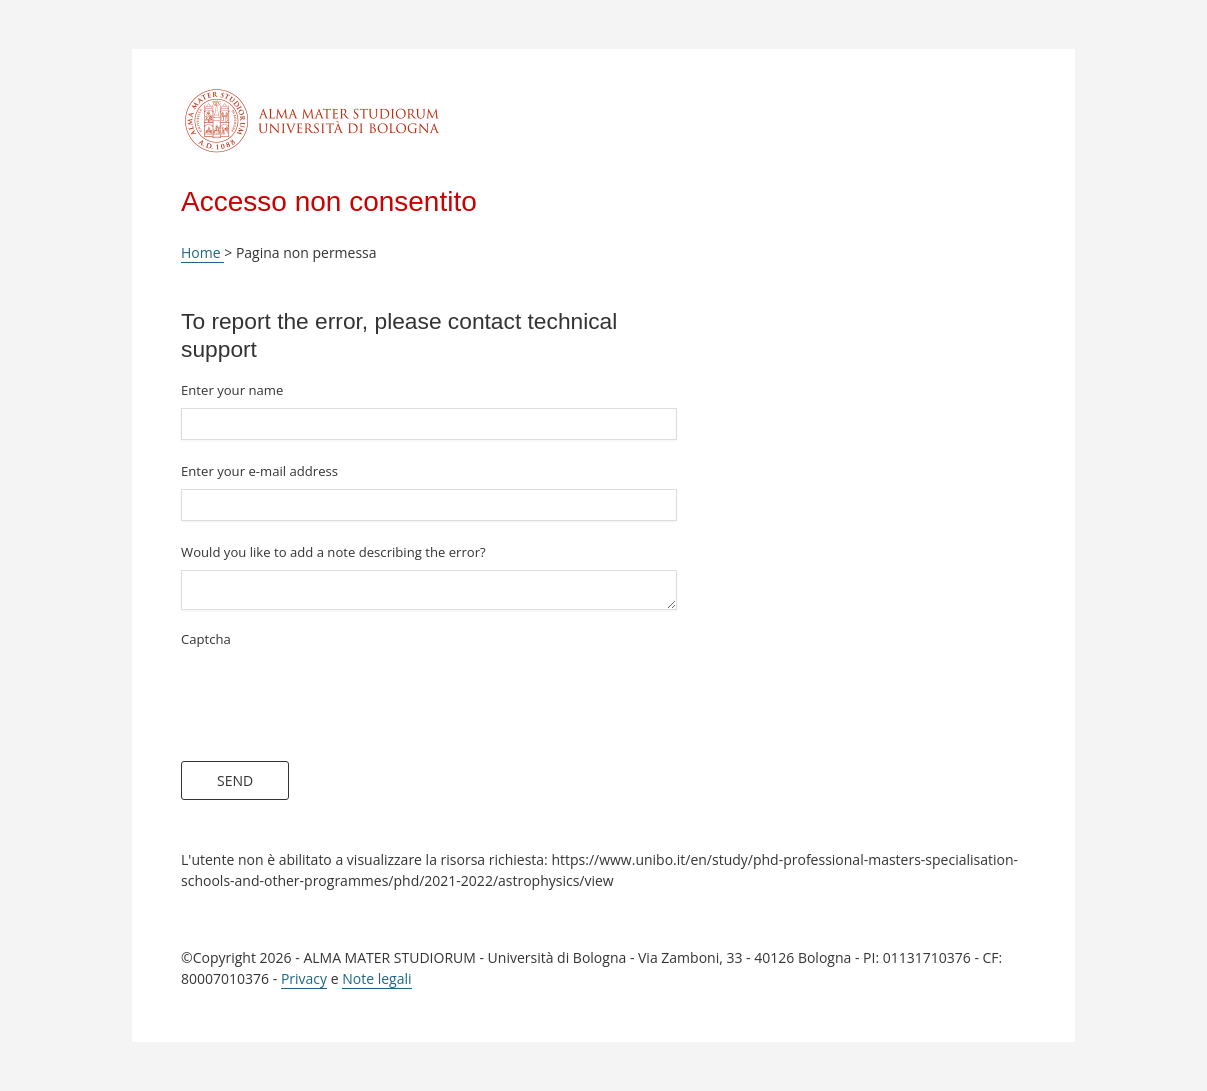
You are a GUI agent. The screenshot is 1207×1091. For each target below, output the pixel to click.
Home (202, 252)
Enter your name (232, 390)
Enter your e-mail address (259, 471)
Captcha (206, 639)
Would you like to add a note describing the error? (333, 552)
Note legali (376, 978)
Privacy (304, 978)
